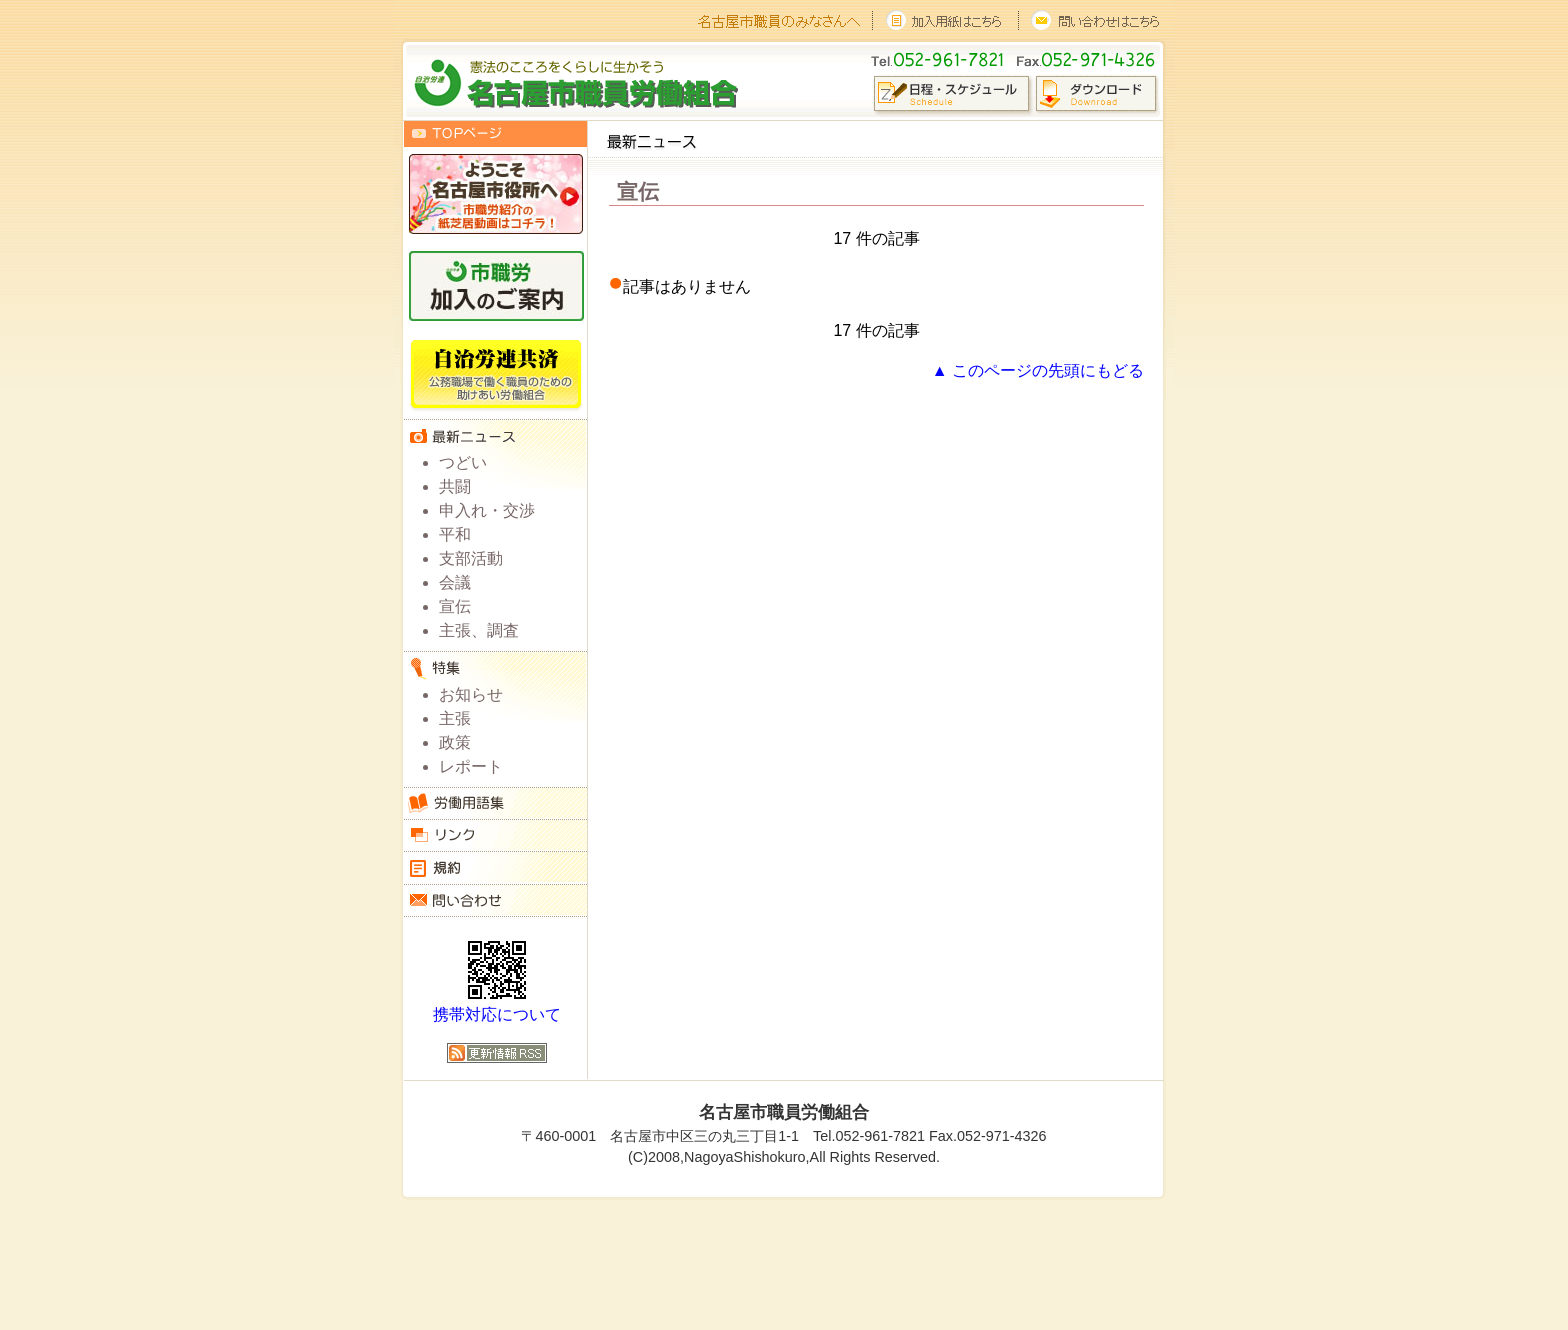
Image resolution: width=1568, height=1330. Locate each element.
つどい (463, 462)
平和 (455, 534)
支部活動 (471, 558)
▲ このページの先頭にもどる (1038, 370)
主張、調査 (479, 630)
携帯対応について (497, 1014)
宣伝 (455, 606)
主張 (455, 718)
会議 (455, 582)
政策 (455, 742)
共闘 (455, 486)
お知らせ (471, 694)
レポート (471, 766)
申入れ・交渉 (487, 510)
